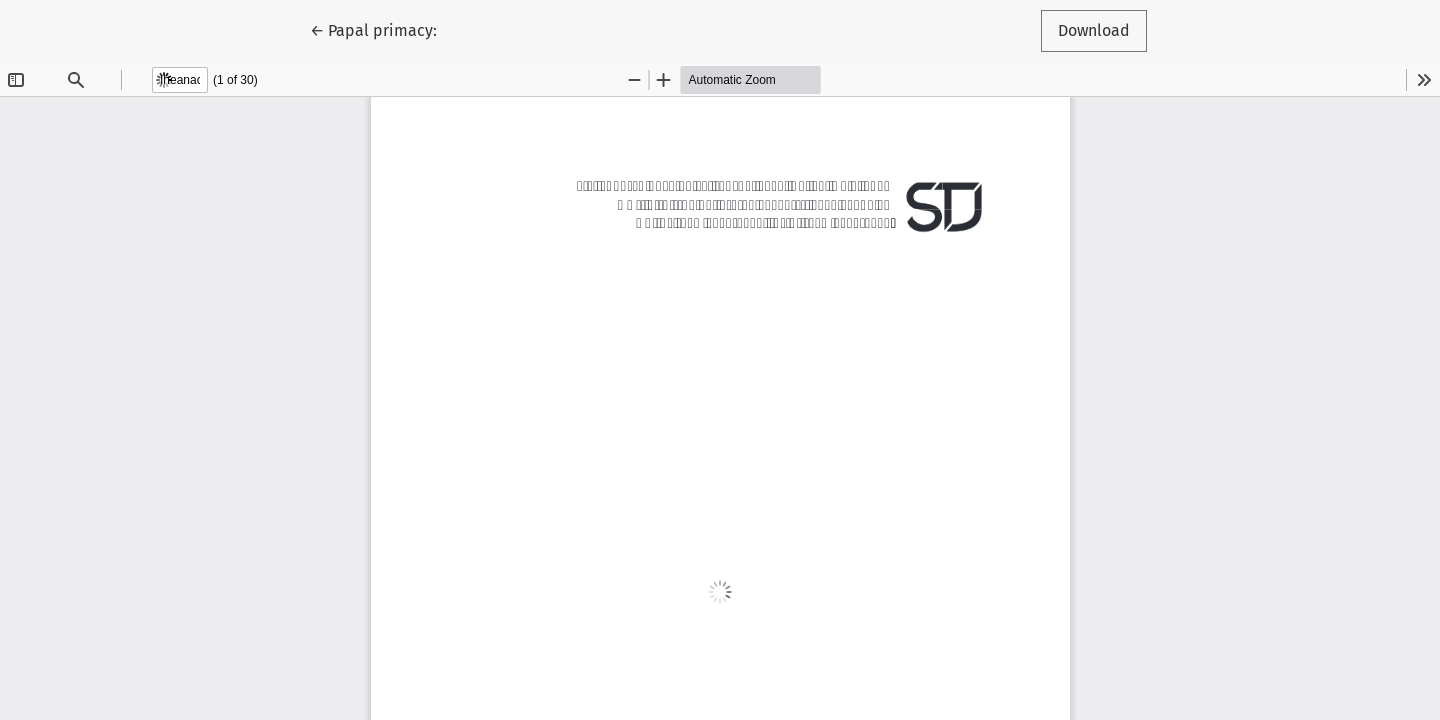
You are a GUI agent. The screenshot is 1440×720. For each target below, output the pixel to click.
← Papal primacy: (382, 29)
